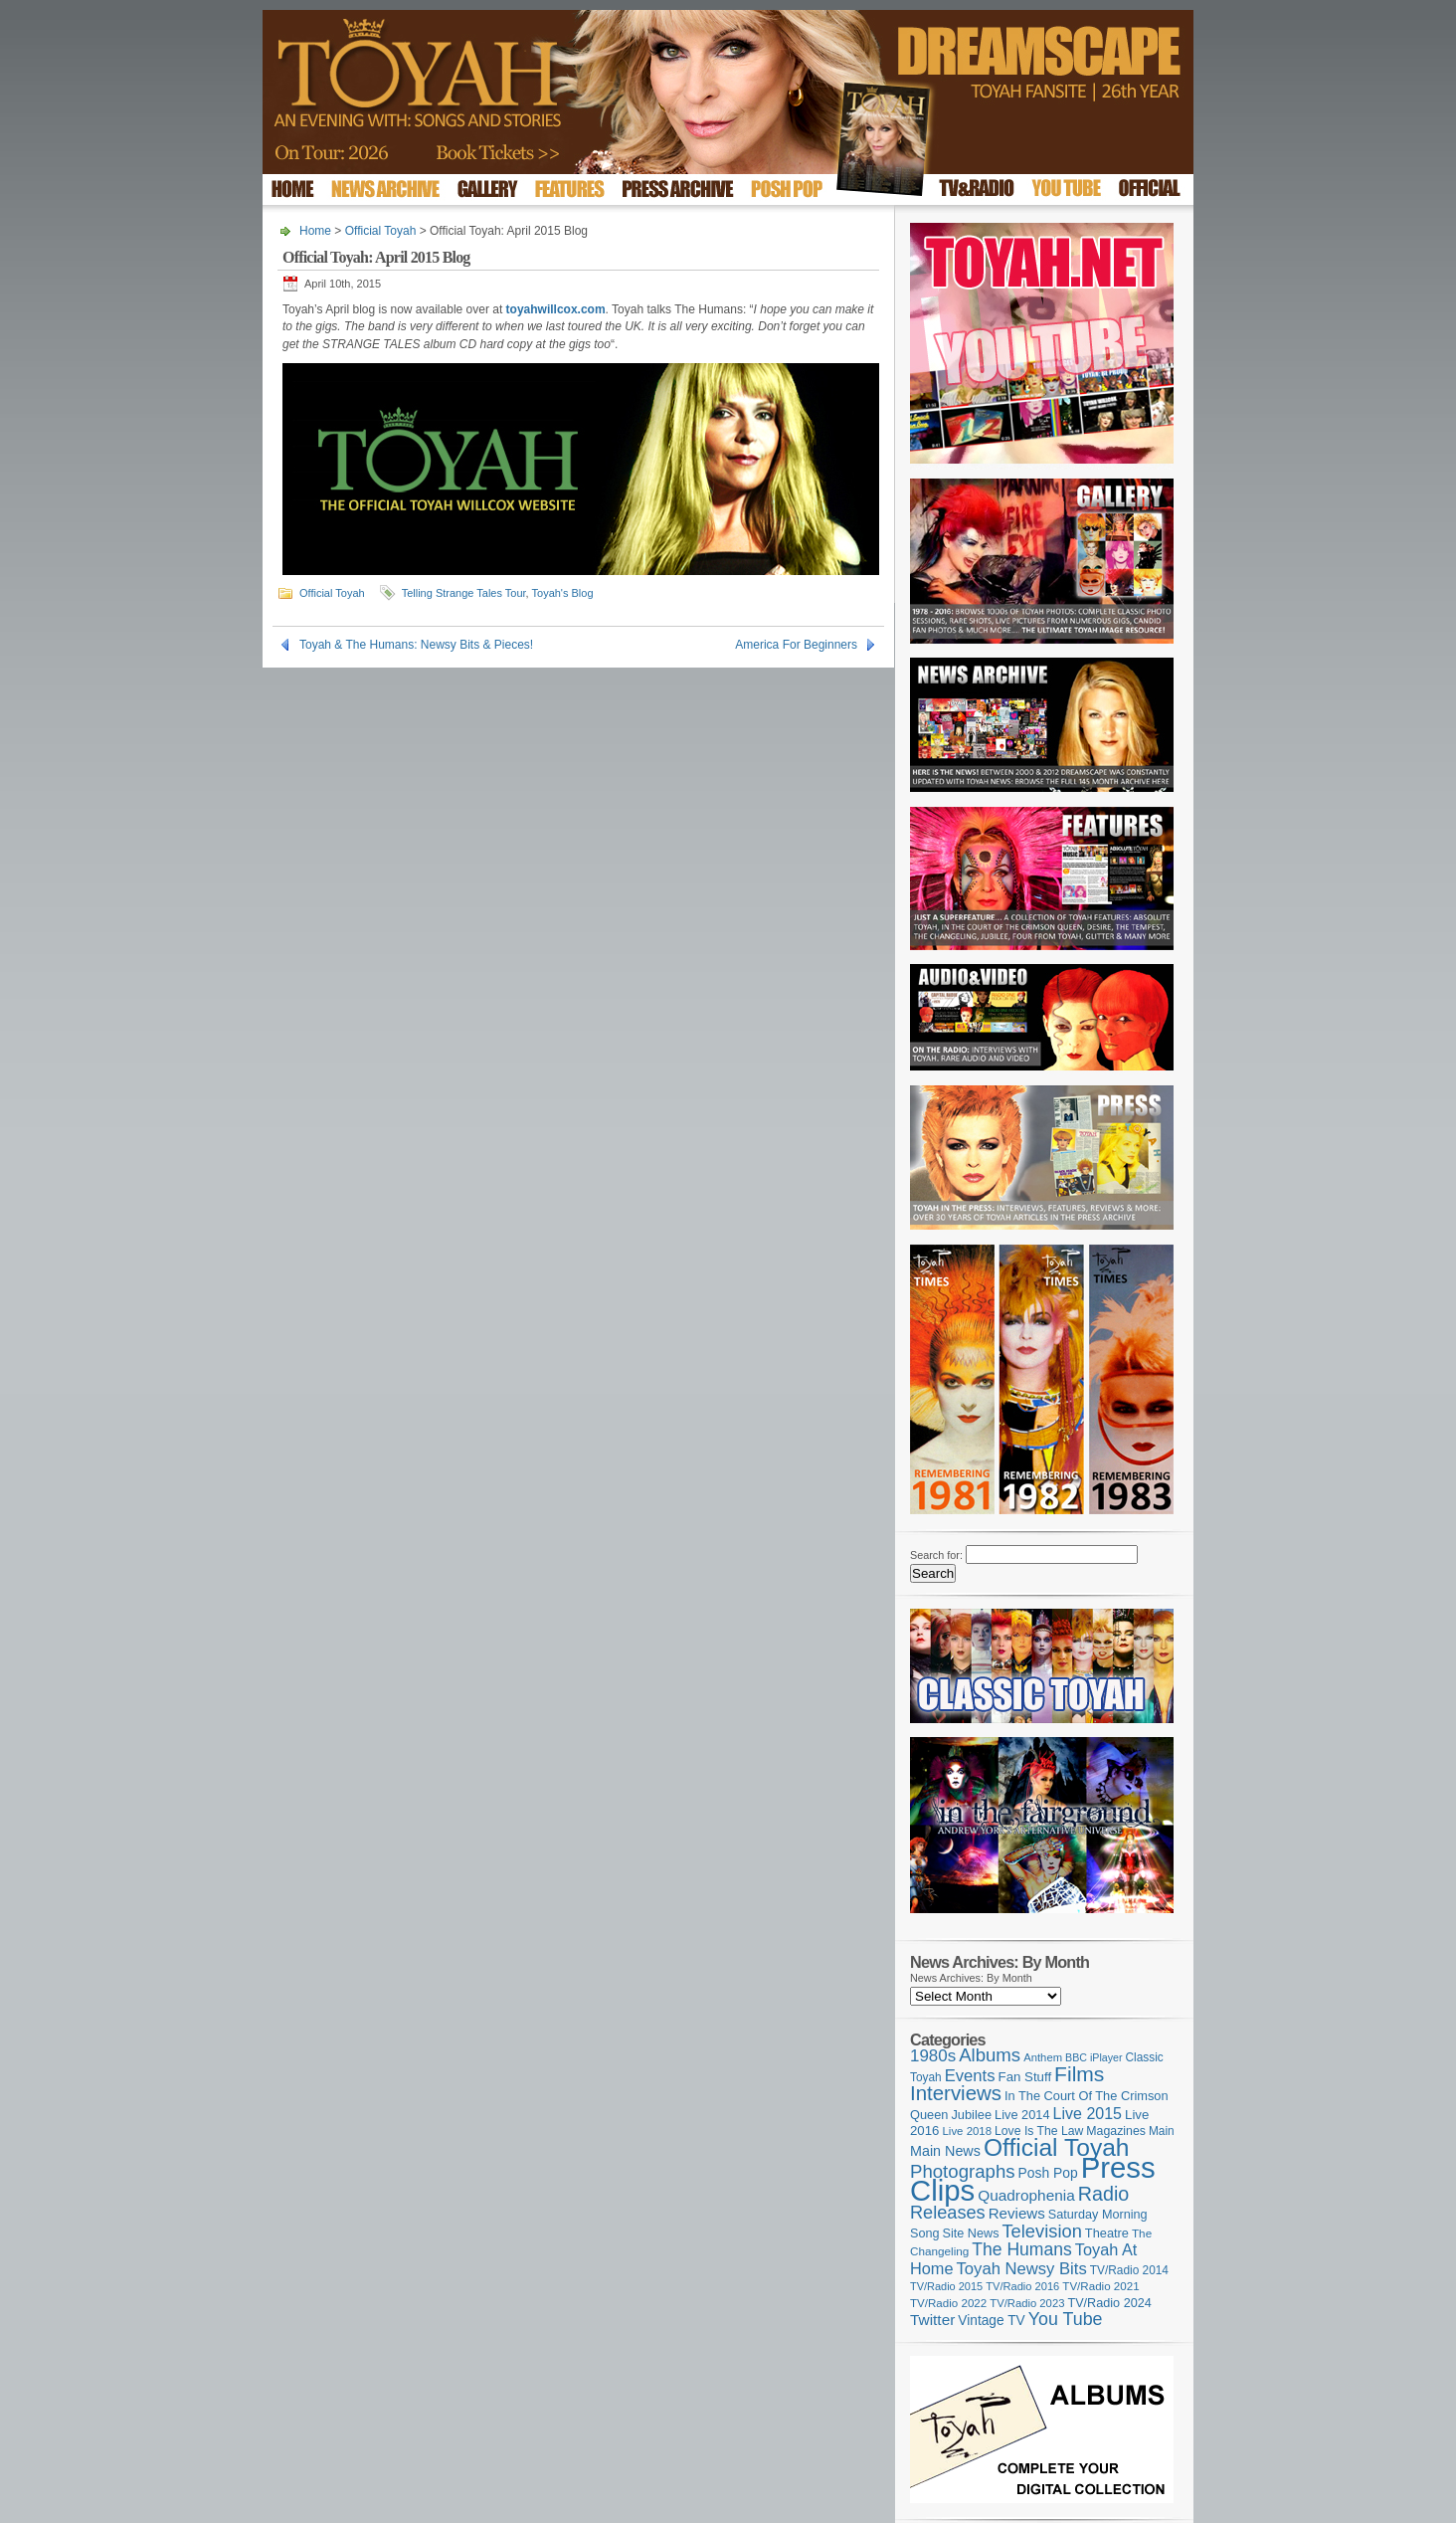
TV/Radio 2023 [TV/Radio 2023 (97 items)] (1027, 2303)
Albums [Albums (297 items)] (989, 2054)
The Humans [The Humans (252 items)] (1021, 2249)
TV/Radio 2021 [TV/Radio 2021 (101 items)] (1100, 2286)
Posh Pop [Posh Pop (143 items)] (1048, 2173)
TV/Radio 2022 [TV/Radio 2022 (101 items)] (948, 2303)
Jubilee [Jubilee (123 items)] (971, 2114)
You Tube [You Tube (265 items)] (1065, 2319)
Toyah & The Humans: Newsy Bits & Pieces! (416, 645)
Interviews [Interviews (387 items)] (955, 2092)
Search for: (936, 1555)
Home (315, 231)
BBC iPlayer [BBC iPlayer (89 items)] (1093, 2057)
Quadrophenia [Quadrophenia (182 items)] (1026, 2195)
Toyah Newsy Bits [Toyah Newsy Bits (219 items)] (1022, 2268)
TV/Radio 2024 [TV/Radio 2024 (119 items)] (1109, 2303)
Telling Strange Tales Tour (464, 593)
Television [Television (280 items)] (1041, 2231)
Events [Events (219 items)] (970, 2075)
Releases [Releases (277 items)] (948, 2213)
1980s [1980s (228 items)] (933, 2055)
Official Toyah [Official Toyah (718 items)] (1057, 2147)
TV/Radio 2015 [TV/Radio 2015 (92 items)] (946, 2286)
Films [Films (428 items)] (1079, 2073)
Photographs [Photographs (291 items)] (962, 2171)
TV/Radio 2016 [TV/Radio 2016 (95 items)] (1022, 2286)
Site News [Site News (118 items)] (971, 2233)
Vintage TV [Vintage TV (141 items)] (991, 2320)
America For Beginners (796, 645)
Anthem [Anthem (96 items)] (1042, 2057)
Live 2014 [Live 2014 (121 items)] (1022, 2114)
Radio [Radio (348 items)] (1103, 2194)
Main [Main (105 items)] (1162, 2131)
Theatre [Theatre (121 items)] (1107, 2233)
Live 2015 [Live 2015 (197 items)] (1087, 2113)
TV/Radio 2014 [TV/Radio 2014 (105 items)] (1129, 2270)
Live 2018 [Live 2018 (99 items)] (968, 2131)
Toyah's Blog (563, 593)
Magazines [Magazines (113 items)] (1116, 2131)
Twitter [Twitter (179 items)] (932, 2319)
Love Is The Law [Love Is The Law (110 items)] (1039, 2131)
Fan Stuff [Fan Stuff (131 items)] (1025, 2076)
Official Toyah (381, 231)
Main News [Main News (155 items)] (945, 2151)
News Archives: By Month (971, 1978)
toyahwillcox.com (556, 309)
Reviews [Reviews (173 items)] (1017, 2213)
